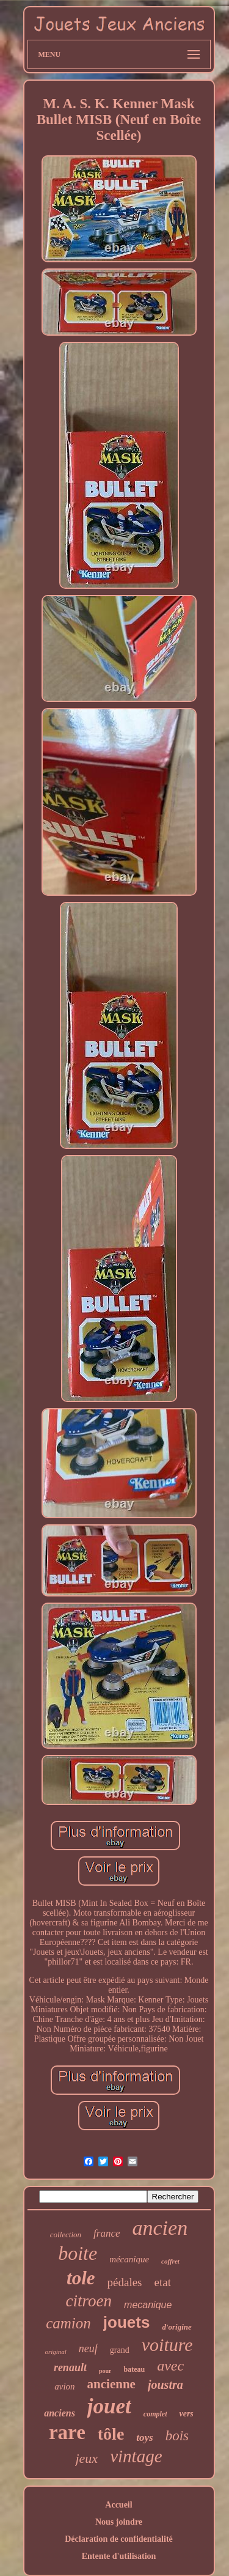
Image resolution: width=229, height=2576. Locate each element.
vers (186, 2413)
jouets (126, 2322)
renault (70, 2367)
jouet (109, 2406)
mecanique (148, 2305)
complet (155, 2414)
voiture (167, 2344)
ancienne (111, 2384)
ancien (160, 2227)
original (55, 2351)
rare (67, 2432)
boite (77, 2253)
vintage (136, 2456)
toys (144, 2437)
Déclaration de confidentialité (119, 2539)
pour (105, 2370)
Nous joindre (118, 2521)
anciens (59, 2413)
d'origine (176, 2326)
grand (119, 2350)
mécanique (129, 2259)
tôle (111, 2433)
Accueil (118, 2504)
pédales (124, 2282)
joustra (165, 2384)
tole (81, 2278)
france (106, 2233)
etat (162, 2282)
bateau (134, 2369)
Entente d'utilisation (119, 2556)
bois (177, 2435)
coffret (170, 2261)
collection (65, 2234)
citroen (89, 2301)
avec (170, 2366)
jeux (86, 2458)
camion (68, 2323)
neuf (88, 2348)
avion (64, 2386)
